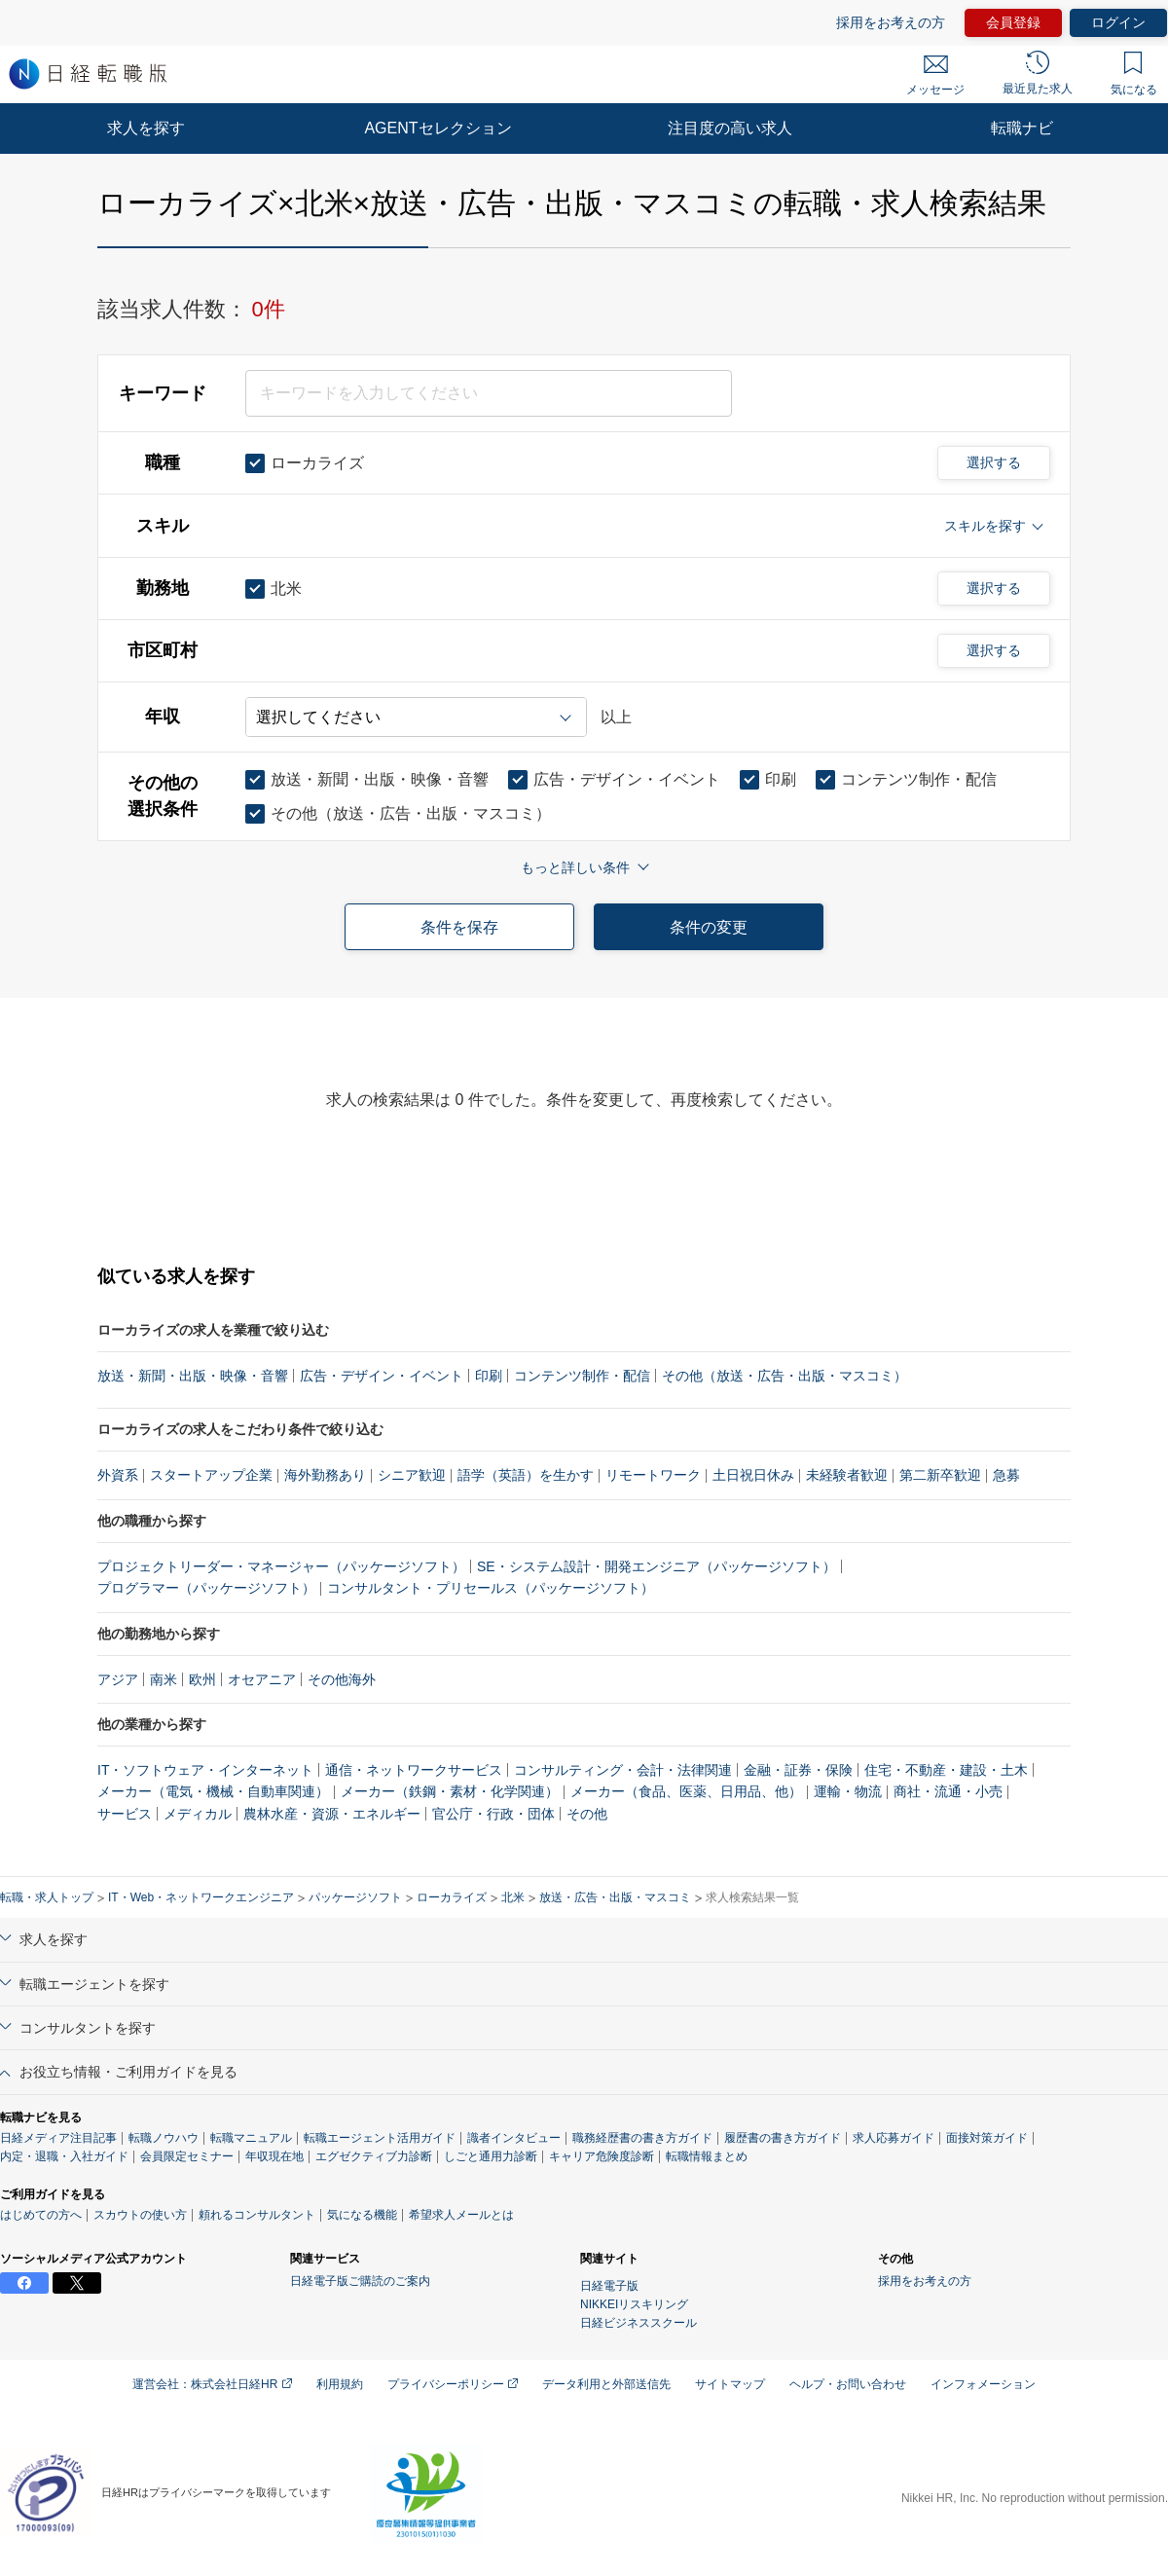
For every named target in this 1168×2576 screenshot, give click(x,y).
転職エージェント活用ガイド (380, 2138)
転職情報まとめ (707, 2156)
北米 (513, 1897)
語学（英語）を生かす (525, 1475)
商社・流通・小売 (948, 1791)
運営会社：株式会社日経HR (212, 2384)
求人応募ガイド (893, 2138)
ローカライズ (452, 1897)
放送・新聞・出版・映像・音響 (192, 1375)
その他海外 (342, 1679)
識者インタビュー (514, 2138)
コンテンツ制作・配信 (582, 1375)
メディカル (198, 1814)
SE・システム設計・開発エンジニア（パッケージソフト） (656, 1566)
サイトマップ (730, 2384)
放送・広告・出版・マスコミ (615, 1897)
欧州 (202, 1679)
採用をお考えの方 (890, 22)
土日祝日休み (753, 1475)
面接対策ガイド (987, 2138)
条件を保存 (459, 927)
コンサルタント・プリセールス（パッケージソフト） (490, 1588)
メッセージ (935, 75)
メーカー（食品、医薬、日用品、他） (686, 1791)
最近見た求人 (1038, 73)
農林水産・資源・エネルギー (331, 1814)
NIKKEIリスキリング (634, 2304)
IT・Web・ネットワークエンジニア (201, 1897)
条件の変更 (709, 927)
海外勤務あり (325, 1475)
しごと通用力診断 (490, 2156)
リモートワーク (653, 1475)
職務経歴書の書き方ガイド (642, 2138)
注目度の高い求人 (730, 128)
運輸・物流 (848, 1791)
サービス (124, 1814)
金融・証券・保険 (798, 1770)
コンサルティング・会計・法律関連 (623, 1770)
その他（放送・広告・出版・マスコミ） (784, 1375)
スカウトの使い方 (140, 2215)
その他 (586, 1814)
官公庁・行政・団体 (493, 1814)
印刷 (488, 1375)
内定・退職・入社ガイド (64, 2156)
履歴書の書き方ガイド (782, 2138)
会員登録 (1013, 22)
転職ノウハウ (163, 2138)
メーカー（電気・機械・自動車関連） (213, 1791)
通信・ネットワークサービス (413, 1770)
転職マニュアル (251, 2138)
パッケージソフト (355, 1897)
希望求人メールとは (461, 2215)
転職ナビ (1022, 128)
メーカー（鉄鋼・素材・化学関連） (450, 1791)
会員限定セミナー (187, 2156)
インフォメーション (983, 2384)
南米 (163, 1679)
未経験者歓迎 (847, 1475)
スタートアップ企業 (211, 1475)
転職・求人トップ (46, 1897)
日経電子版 (609, 2286)
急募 (1006, 1475)
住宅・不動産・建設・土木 (946, 1770)
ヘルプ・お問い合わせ (847, 2384)
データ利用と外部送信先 (606, 2384)
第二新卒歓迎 (940, 1475)
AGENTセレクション (437, 128)
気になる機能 (362, 2215)
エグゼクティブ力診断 (373, 2156)
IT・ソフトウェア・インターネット (205, 1770)
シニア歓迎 (412, 1475)
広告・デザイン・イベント (381, 1375)
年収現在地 (274, 2156)
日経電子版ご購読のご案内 (360, 2281)
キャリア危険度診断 (601, 2156)
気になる (1134, 74)
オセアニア (262, 1679)
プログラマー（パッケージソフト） (206, 1588)
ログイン (1118, 22)
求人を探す (146, 128)
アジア (117, 1679)
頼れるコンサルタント (257, 2215)
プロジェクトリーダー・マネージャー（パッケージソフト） (281, 1566)
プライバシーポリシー (452, 2384)
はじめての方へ (41, 2215)
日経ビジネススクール (638, 2323)
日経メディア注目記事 (58, 2138)
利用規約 (339, 2384)
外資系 (117, 1475)
